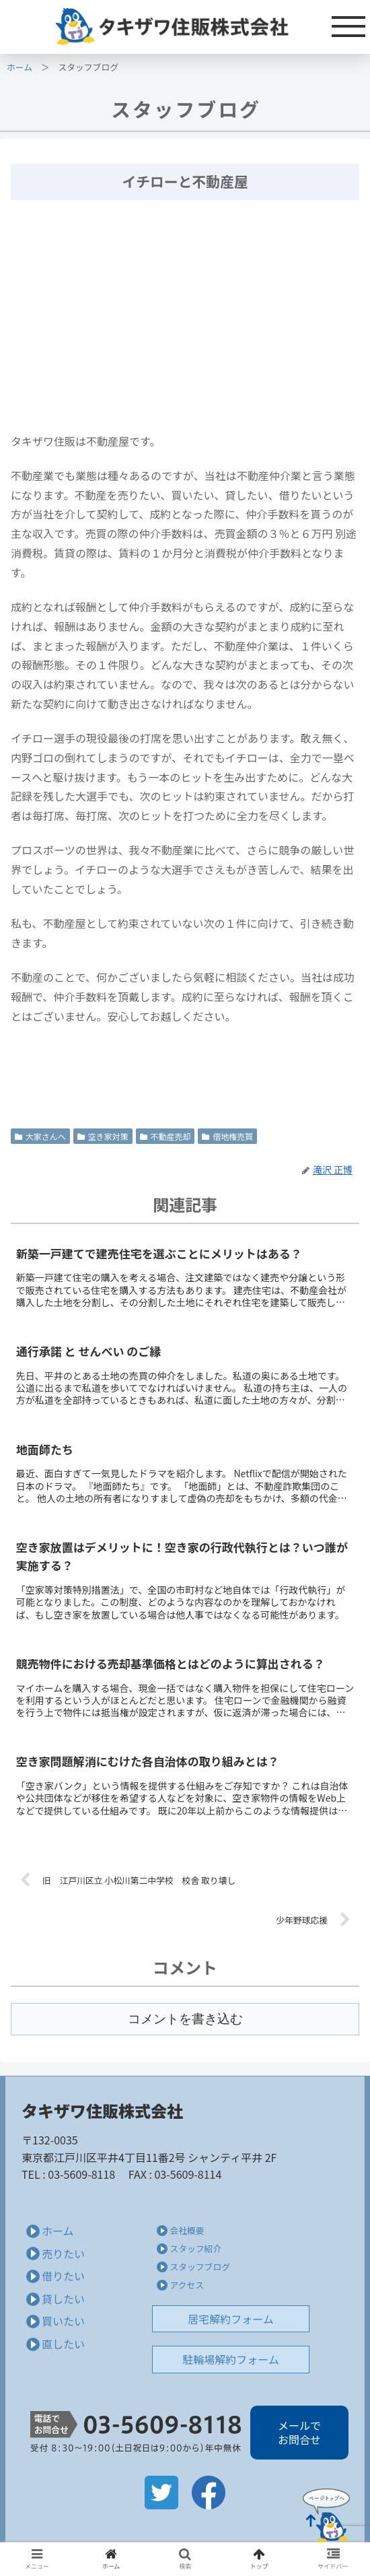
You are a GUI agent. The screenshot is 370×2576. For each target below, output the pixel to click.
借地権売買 (227, 1136)
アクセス (187, 2284)
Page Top (326, 2515)
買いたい (63, 2321)
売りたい (63, 2253)
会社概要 (187, 2230)
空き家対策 (102, 1136)
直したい (63, 2344)
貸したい (63, 2299)
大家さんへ (40, 1136)
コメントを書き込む (185, 2019)
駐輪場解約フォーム (230, 2359)
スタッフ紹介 (195, 2248)
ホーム (19, 67)
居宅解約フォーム (231, 2319)
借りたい (63, 2276)
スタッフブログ (200, 2266)
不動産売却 (165, 1136)
